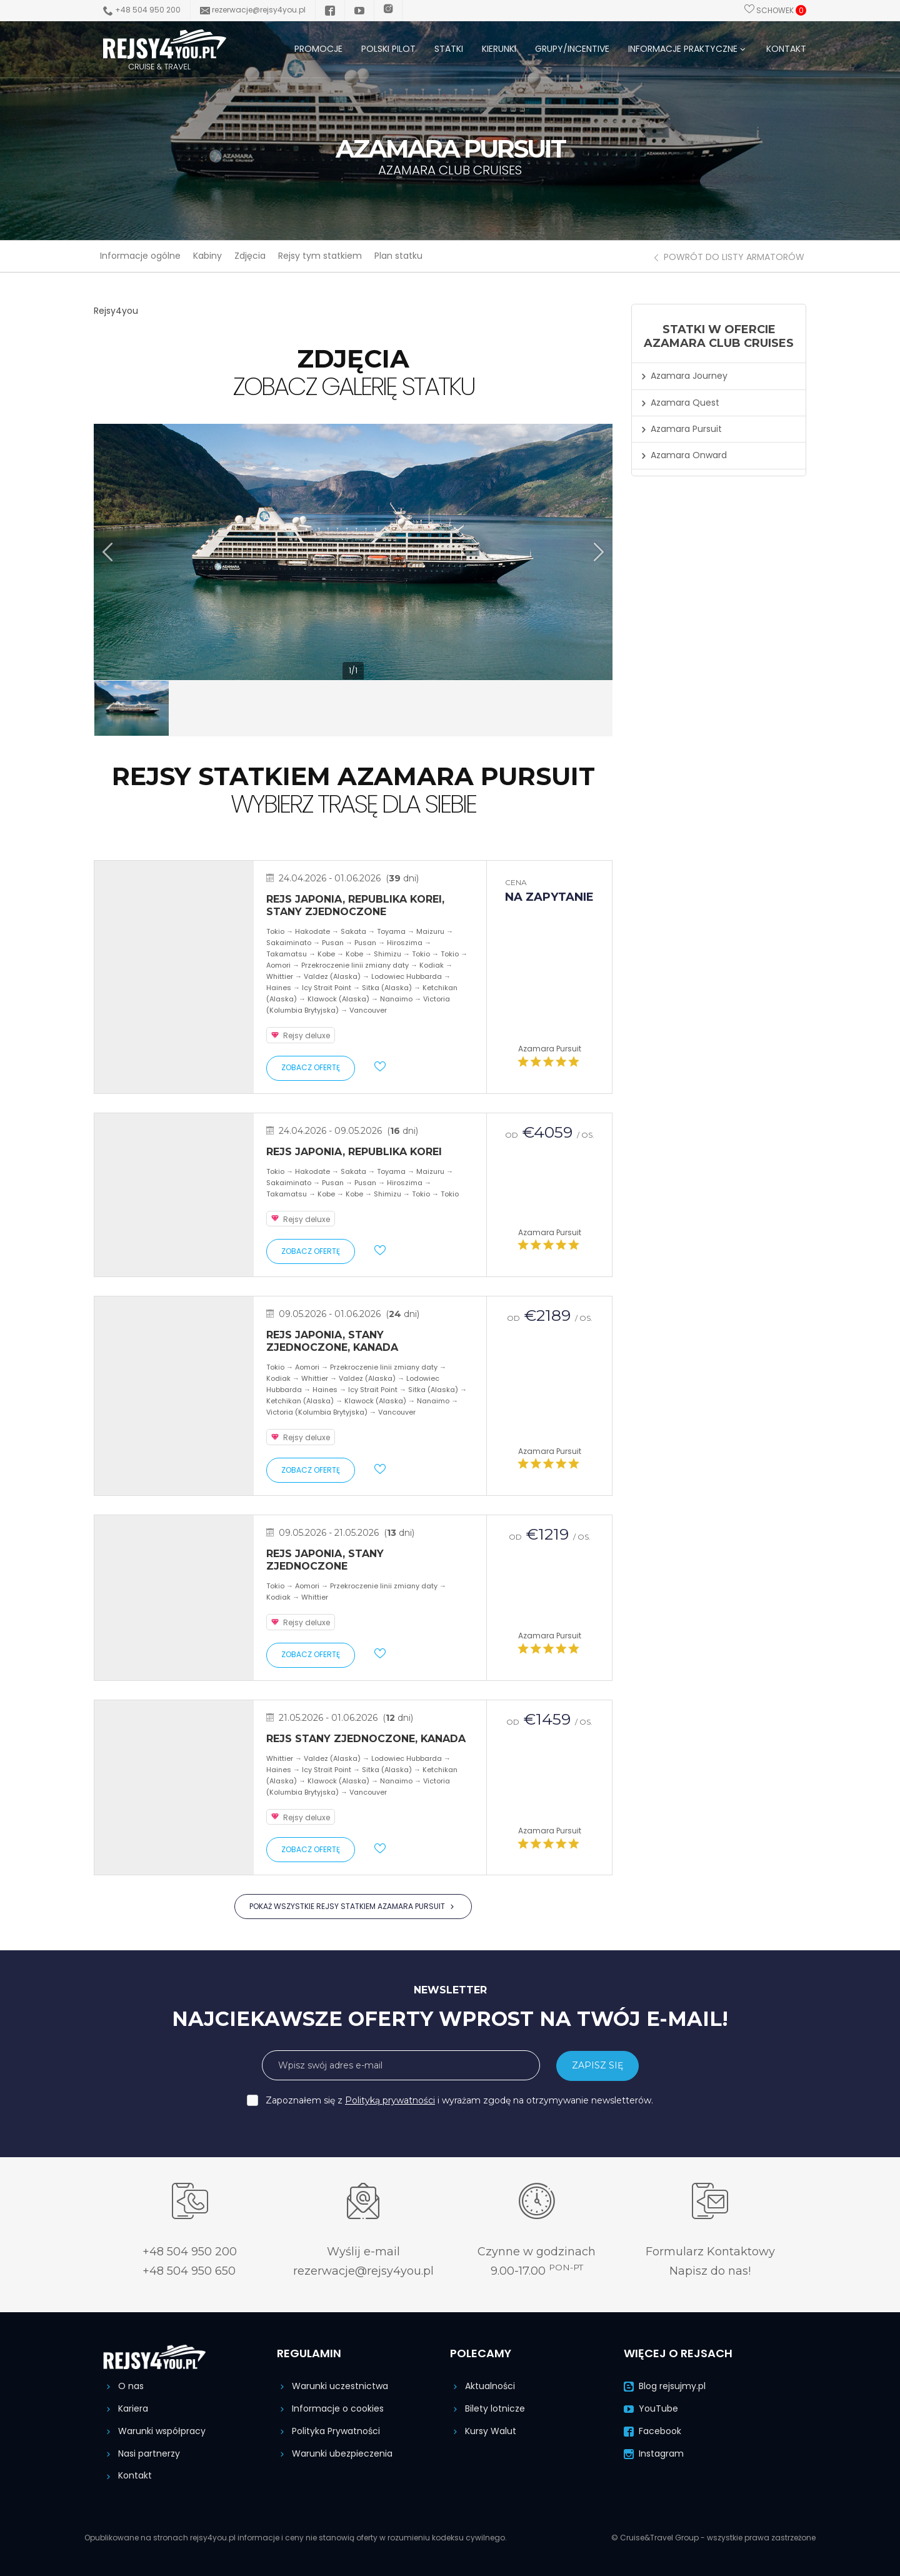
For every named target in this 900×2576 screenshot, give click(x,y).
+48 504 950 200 (142, 10)
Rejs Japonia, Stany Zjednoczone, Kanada (332, 1341)
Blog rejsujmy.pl (665, 2386)
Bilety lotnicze (487, 2408)
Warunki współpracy (154, 2431)
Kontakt (127, 2475)
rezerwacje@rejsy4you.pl (253, 10)
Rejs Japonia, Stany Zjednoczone (325, 1560)
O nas (123, 2386)
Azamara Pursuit (549, 1048)
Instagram (654, 2453)
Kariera (125, 2408)
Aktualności (482, 2386)
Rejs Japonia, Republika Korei (354, 1152)
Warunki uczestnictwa (332, 2386)
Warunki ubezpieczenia (334, 2453)
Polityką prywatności (390, 2100)
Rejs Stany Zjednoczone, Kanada (366, 1739)
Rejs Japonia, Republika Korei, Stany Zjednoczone (355, 905)
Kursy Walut (483, 2431)
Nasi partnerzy (141, 2453)
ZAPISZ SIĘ (597, 2065)
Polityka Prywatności (328, 2431)
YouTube (651, 2408)
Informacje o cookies (330, 2408)
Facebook (652, 2431)
